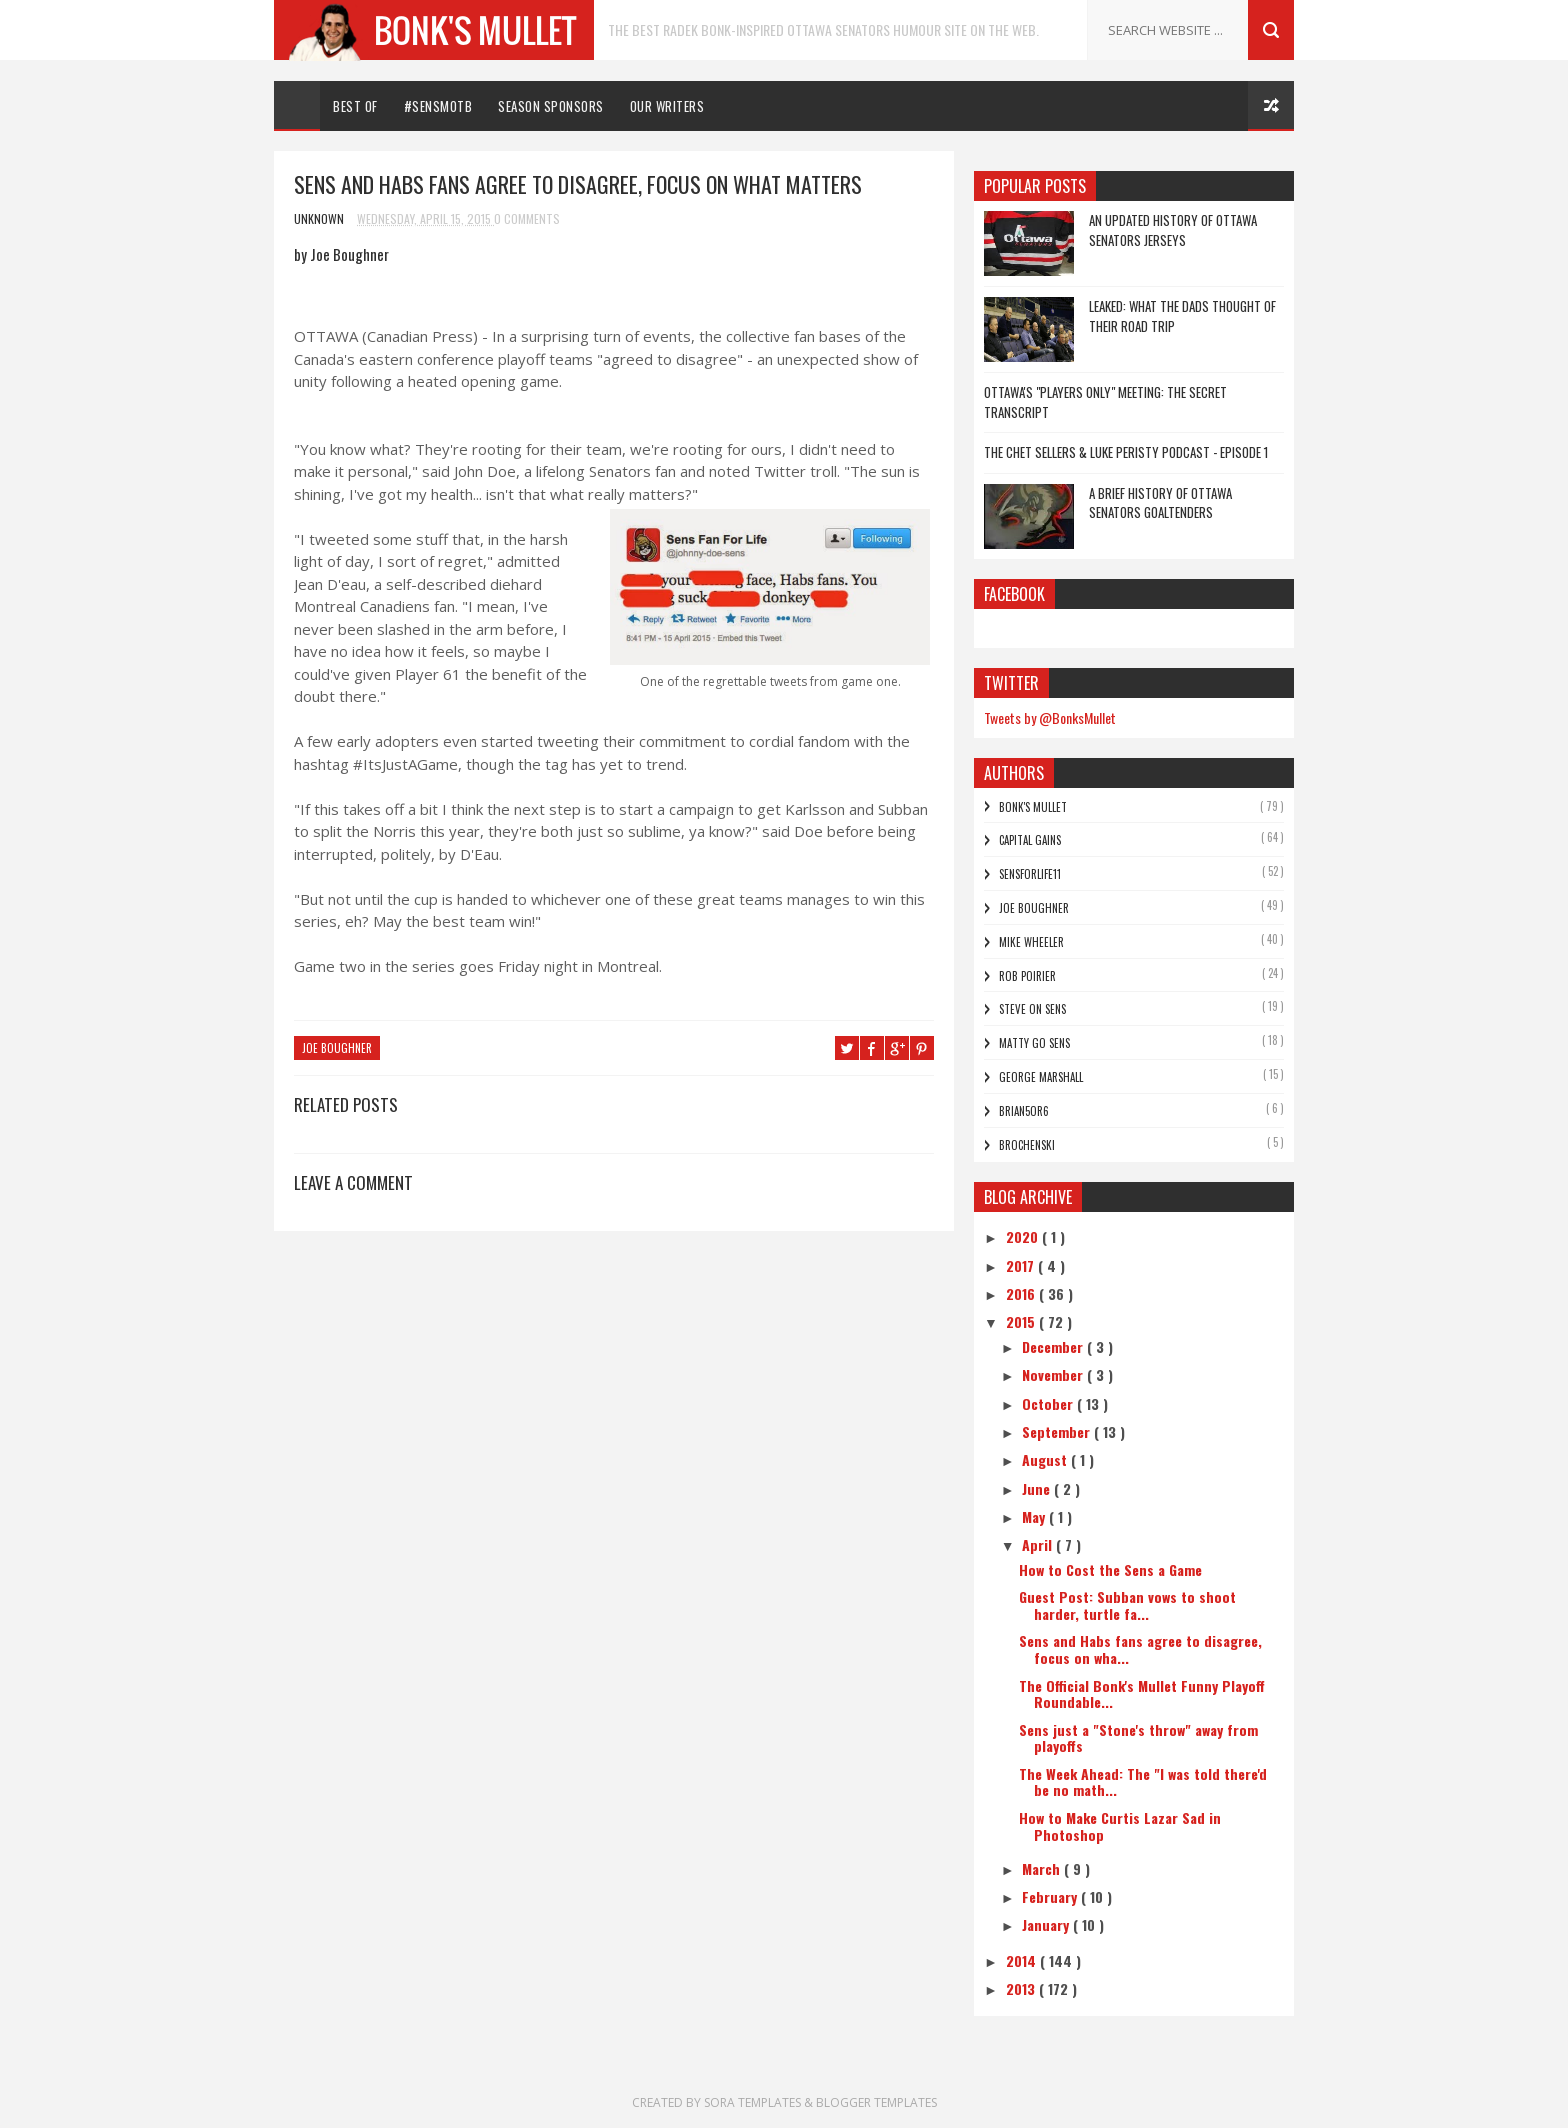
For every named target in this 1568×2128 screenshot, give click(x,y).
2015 (1022, 1321)
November (1054, 1374)
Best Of (355, 106)
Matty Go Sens (1034, 1043)
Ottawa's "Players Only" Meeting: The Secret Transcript (1105, 402)
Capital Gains (1030, 840)
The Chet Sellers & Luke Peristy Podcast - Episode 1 (1126, 452)
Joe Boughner (337, 1048)
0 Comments (527, 218)
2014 (1023, 1960)
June (1038, 1488)
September (1058, 1431)
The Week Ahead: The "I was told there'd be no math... (1143, 1782)
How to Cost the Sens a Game (1110, 1569)
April (1039, 1544)
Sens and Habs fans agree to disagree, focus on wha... (1140, 1649)
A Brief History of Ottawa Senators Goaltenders (1160, 503)
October (1049, 1403)
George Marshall (1041, 1077)
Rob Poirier (1027, 976)
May (1035, 1516)
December (1054, 1346)
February (1051, 1896)
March (1043, 1868)
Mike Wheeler (1031, 942)
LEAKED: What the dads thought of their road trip (1182, 316)
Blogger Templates (876, 2102)
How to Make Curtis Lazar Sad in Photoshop (1120, 1826)
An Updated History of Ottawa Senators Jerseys (1173, 230)
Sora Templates (752, 2102)
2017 (1022, 1265)
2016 (1022, 1293)
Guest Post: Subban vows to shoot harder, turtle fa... (1127, 1605)
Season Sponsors (551, 106)
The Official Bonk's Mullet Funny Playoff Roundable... (1142, 1694)
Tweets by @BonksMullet (1050, 717)
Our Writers (667, 106)
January (1047, 1924)
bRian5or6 (1024, 1111)
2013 (1022, 1988)
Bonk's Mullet (1033, 807)
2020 (1024, 1236)
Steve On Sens (1032, 1009)
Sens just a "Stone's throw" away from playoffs (1138, 1738)
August (1046, 1459)
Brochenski (1027, 1145)
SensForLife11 (1030, 874)
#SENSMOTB (438, 106)
